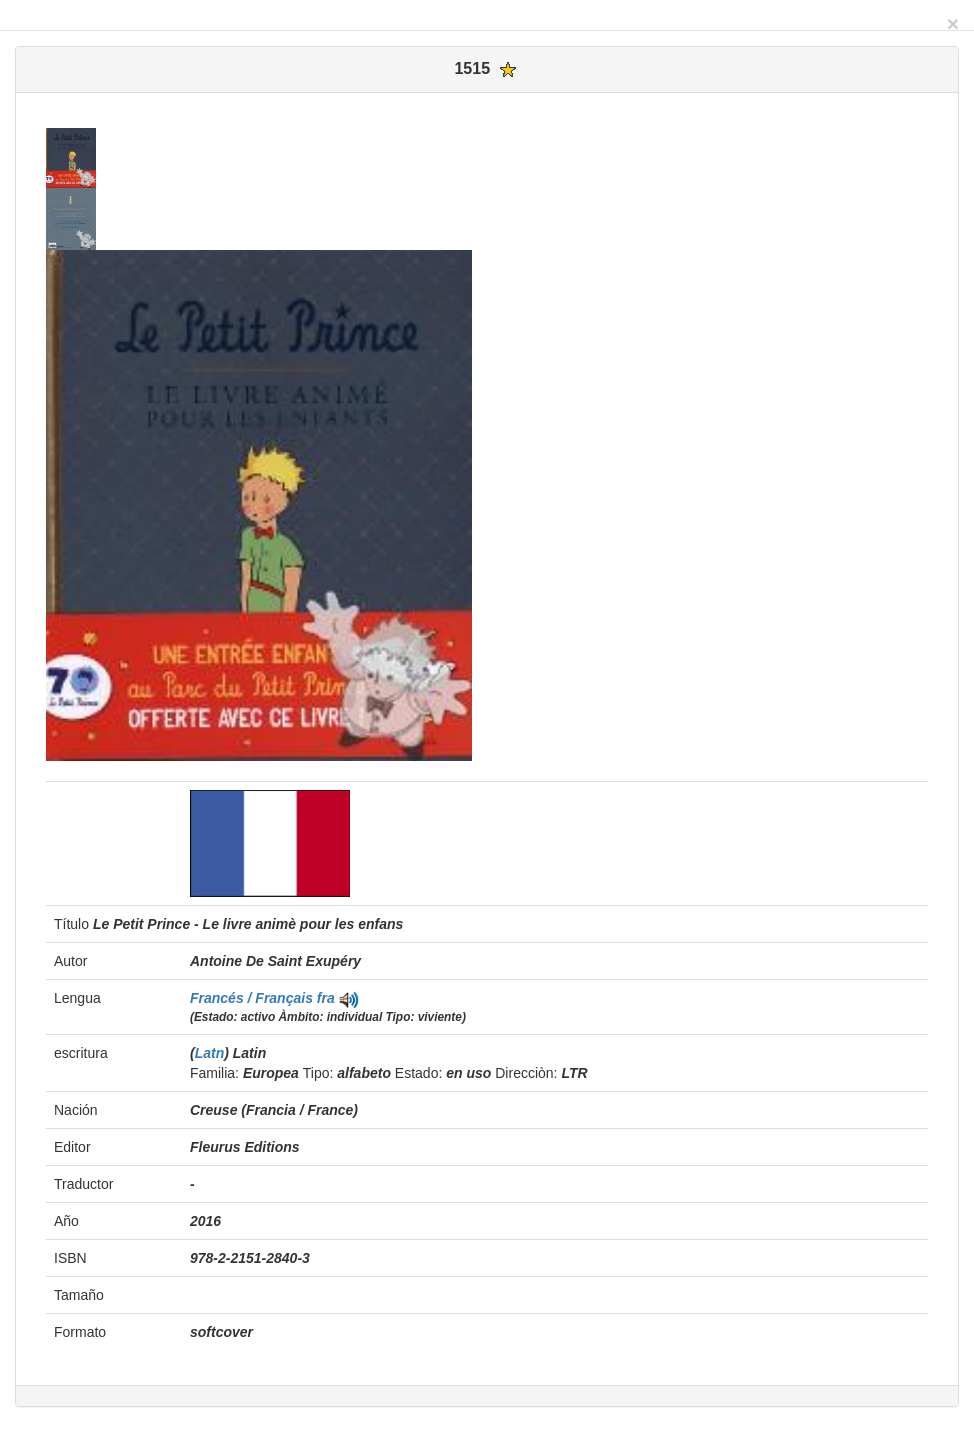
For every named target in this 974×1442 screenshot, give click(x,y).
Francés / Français (253, 998)
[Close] (953, 23)
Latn (210, 1053)
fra (326, 998)
